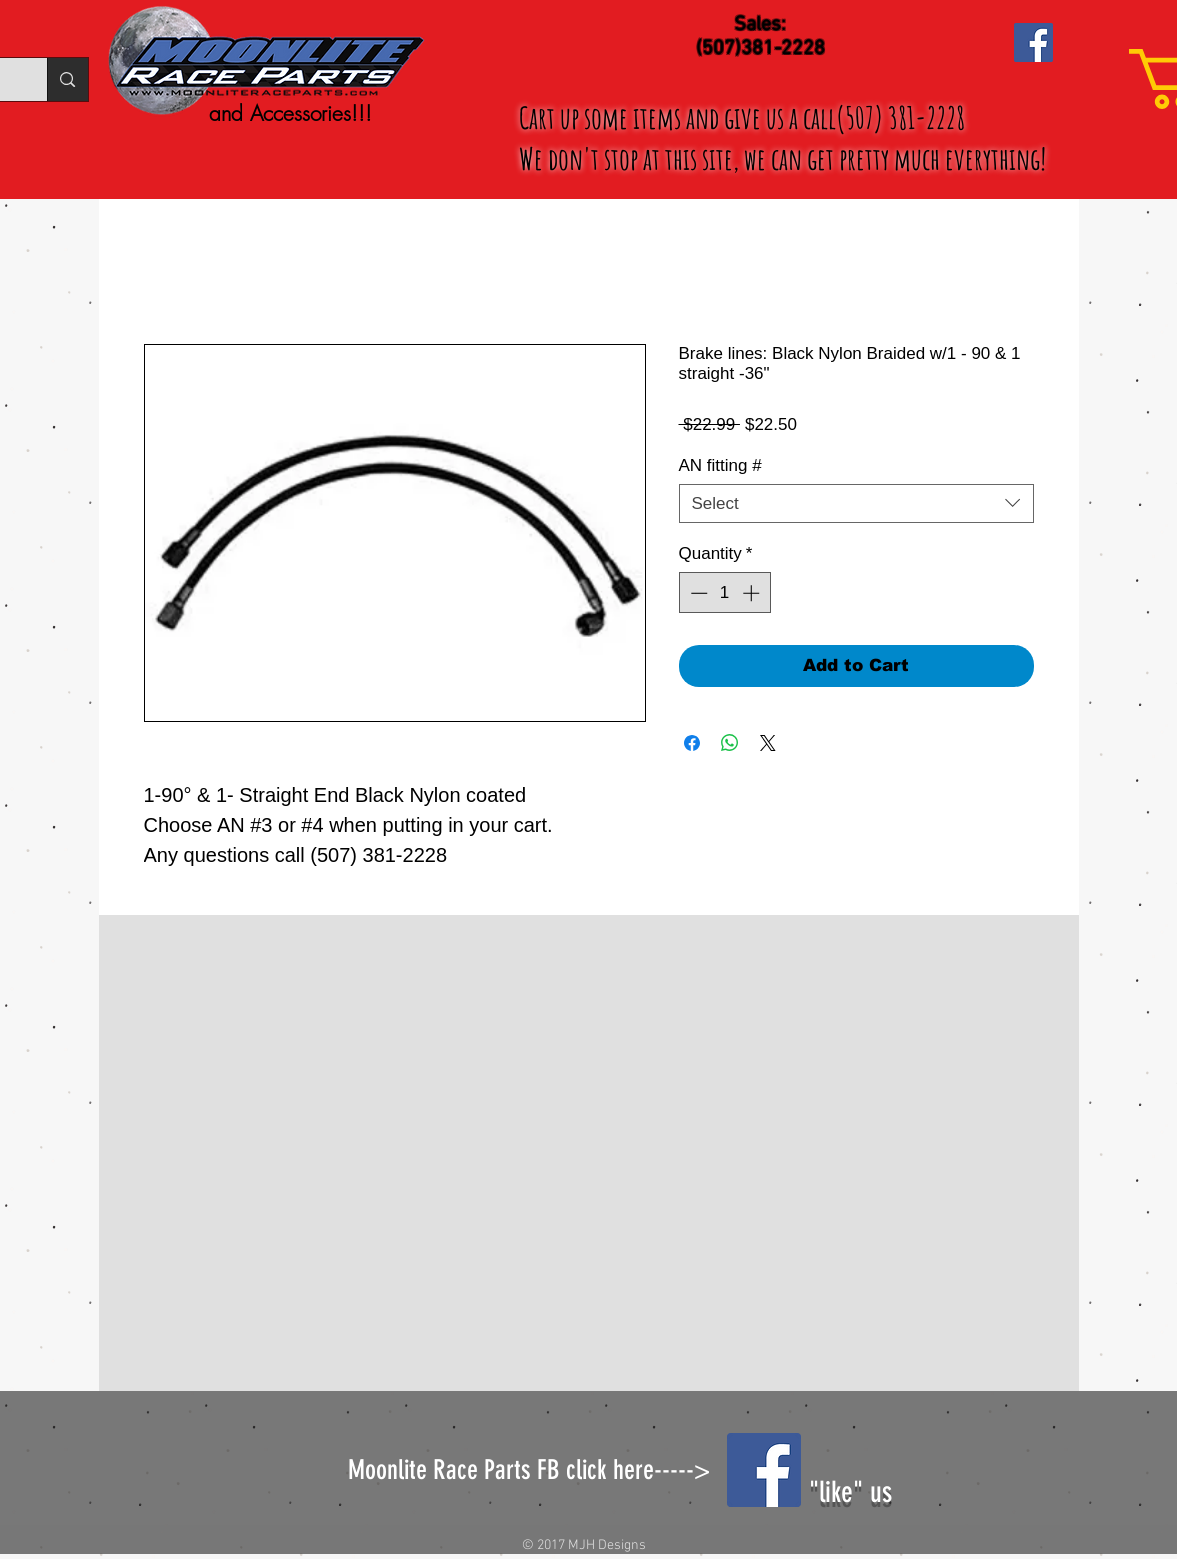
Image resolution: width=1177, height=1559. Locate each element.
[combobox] (856, 503)
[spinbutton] (724, 593)
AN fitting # (720, 465)
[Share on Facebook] (692, 743)
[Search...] (67, 79)
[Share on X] (768, 743)
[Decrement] (697, 593)
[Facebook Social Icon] (1033, 42)
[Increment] (753, 593)
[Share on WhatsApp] (730, 743)
